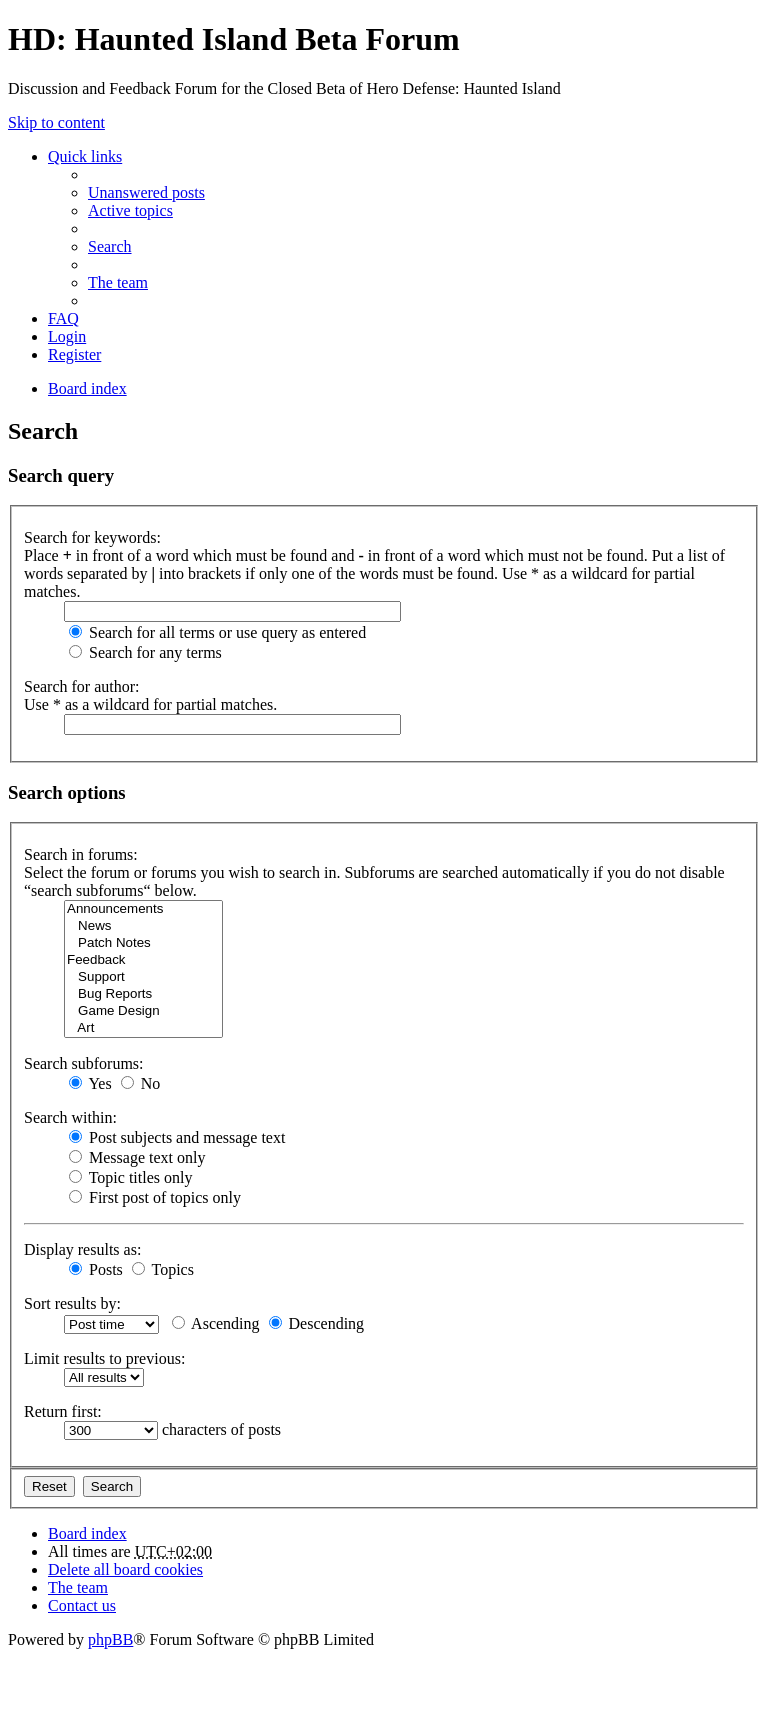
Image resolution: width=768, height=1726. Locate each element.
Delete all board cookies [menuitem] (125, 1569)
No (141, 1083)
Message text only (137, 1157)
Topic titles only (130, 1177)
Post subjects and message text (177, 1137)
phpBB (110, 1639)
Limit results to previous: (104, 1358)
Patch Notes (143, 943)
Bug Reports (143, 994)
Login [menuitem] (67, 336)
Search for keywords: (92, 537)
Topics (163, 1269)
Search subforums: (84, 1063)
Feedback (143, 960)
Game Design (143, 1011)
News (143, 926)
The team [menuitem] (118, 282)
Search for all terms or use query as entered (217, 632)
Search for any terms (145, 652)
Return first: (63, 1411)
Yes (90, 1083)
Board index (87, 1533)
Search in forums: (81, 854)
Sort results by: (72, 1303)
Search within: (70, 1117)
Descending (317, 1323)
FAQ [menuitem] (63, 318)
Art (143, 1028)
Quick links (85, 156)
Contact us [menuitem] (82, 1605)
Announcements (143, 909)
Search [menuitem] (110, 246)
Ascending (216, 1323)
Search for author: (82, 686)
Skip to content (56, 122)
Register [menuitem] (74, 354)
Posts (96, 1269)
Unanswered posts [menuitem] (146, 192)
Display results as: (82, 1249)
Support (143, 977)
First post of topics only (155, 1197)
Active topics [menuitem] (130, 210)
